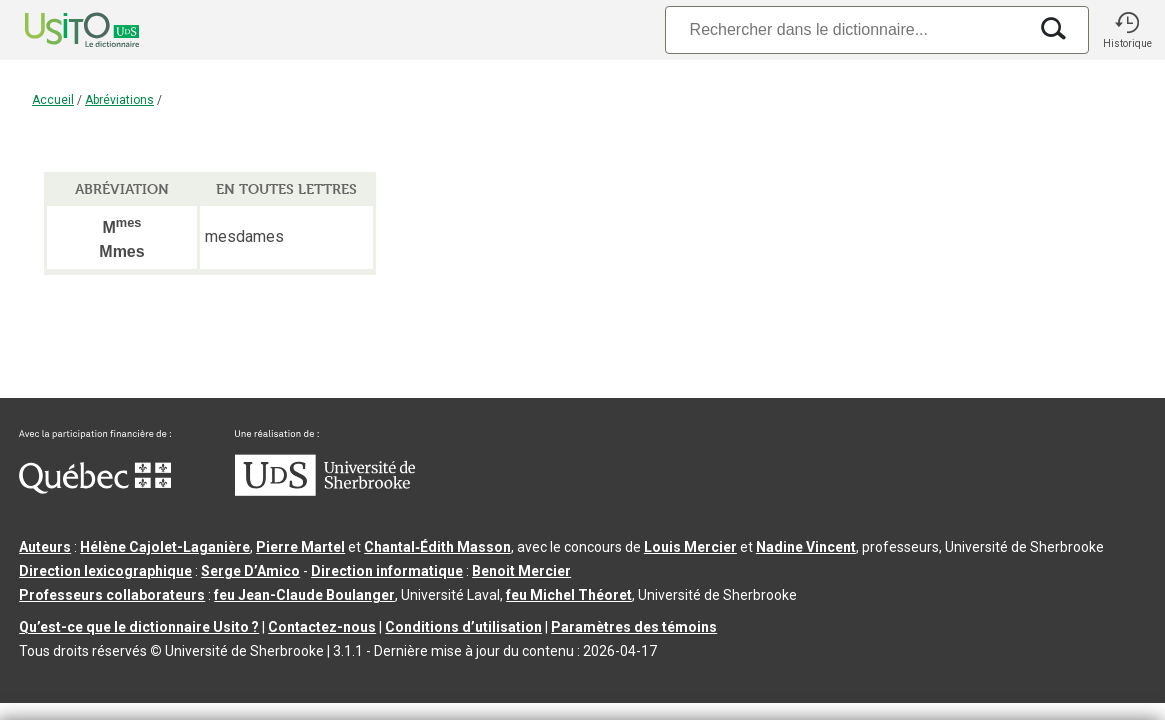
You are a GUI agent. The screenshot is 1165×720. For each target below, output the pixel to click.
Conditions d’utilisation (463, 627)
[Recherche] (846, 29)
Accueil (53, 100)
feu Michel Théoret (569, 595)
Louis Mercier (690, 547)
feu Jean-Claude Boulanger (304, 595)
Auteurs (45, 547)
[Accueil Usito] (60, 30)
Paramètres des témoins (634, 627)
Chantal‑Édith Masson (437, 547)
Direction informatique (387, 571)
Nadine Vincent (806, 547)
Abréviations (119, 100)
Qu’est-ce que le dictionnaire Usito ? (139, 627)
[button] (1127, 30)
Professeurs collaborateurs (112, 595)
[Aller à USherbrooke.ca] (325, 491)
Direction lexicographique (105, 571)
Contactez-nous (322, 627)
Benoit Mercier (521, 571)
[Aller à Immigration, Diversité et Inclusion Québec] (95, 489)
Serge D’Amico (250, 571)
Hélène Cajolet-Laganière (165, 547)
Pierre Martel (300, 547)
